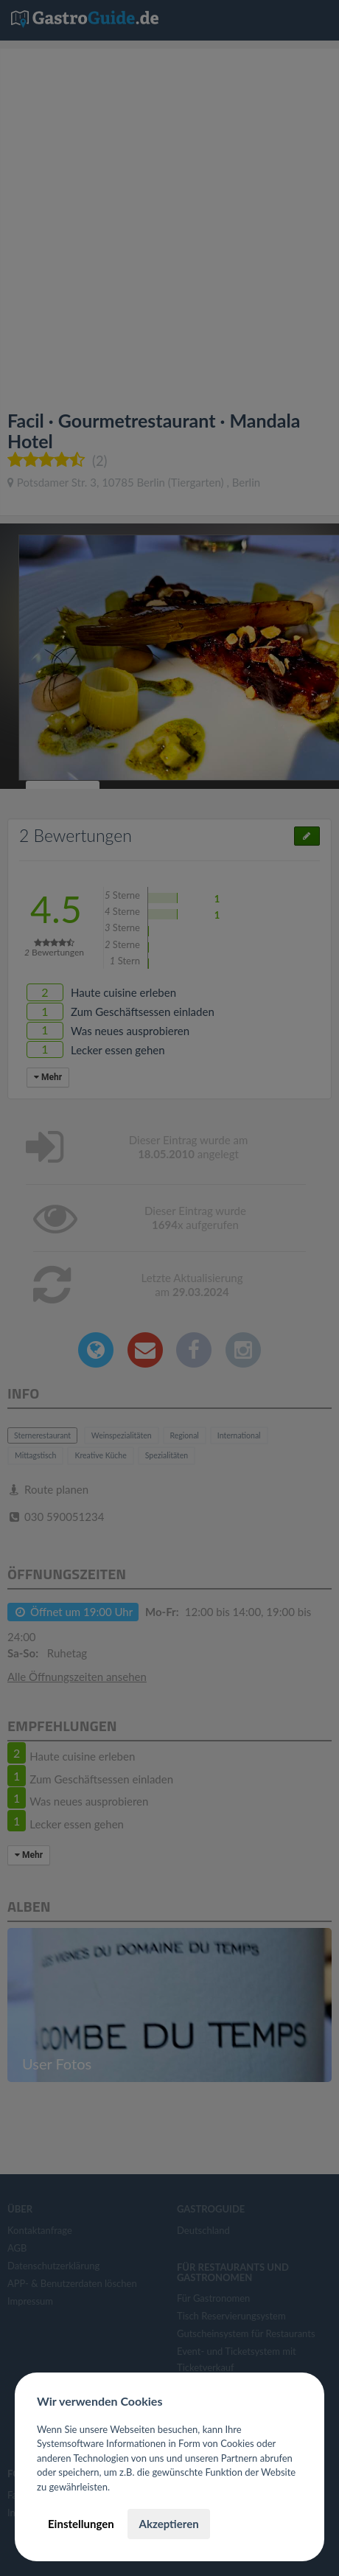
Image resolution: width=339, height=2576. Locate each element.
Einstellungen (81, 2523)
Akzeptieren (168, 2523)
